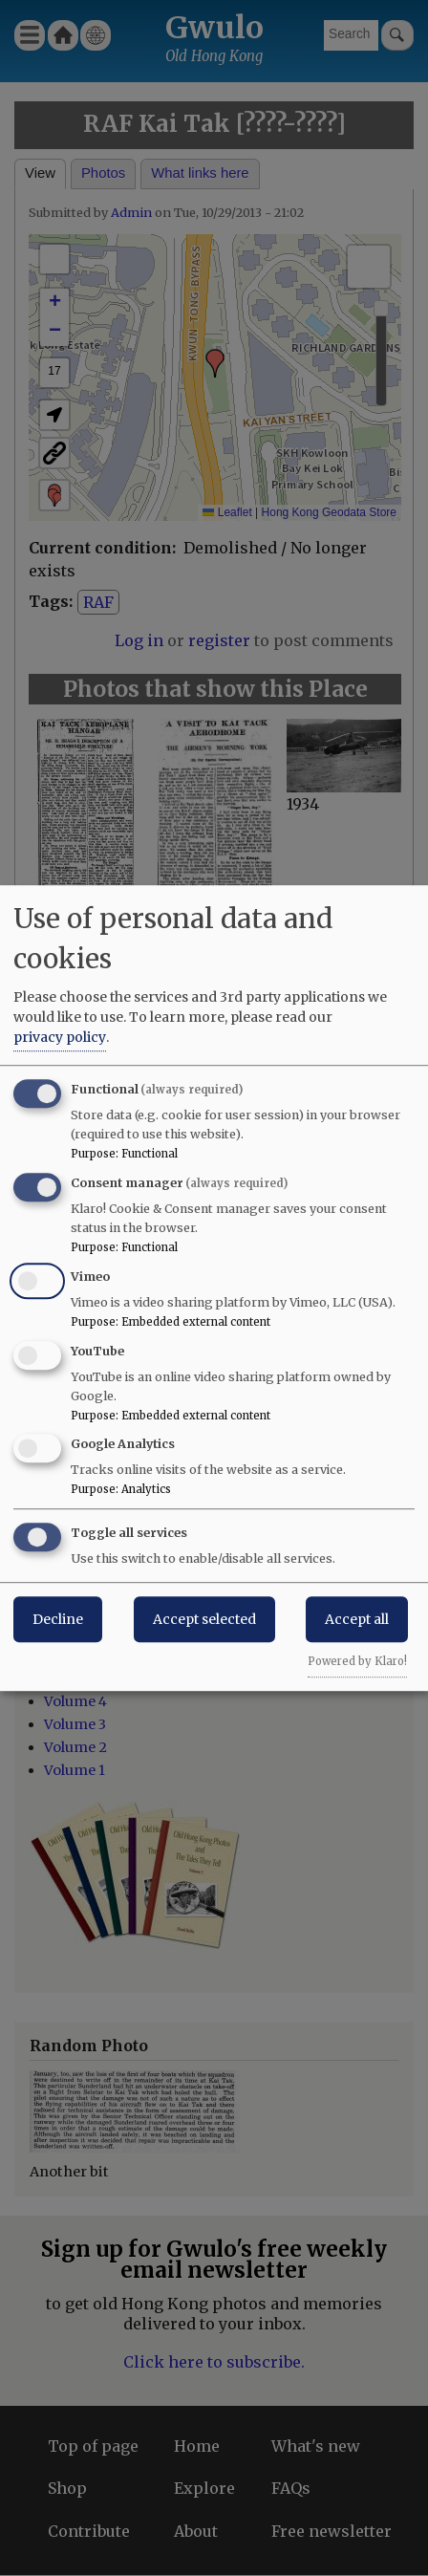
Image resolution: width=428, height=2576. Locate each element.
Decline (57, 1619)
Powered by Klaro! (357, 1661)
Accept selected (204, 1619)
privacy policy (59, 1037)
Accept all (357, 1619)
